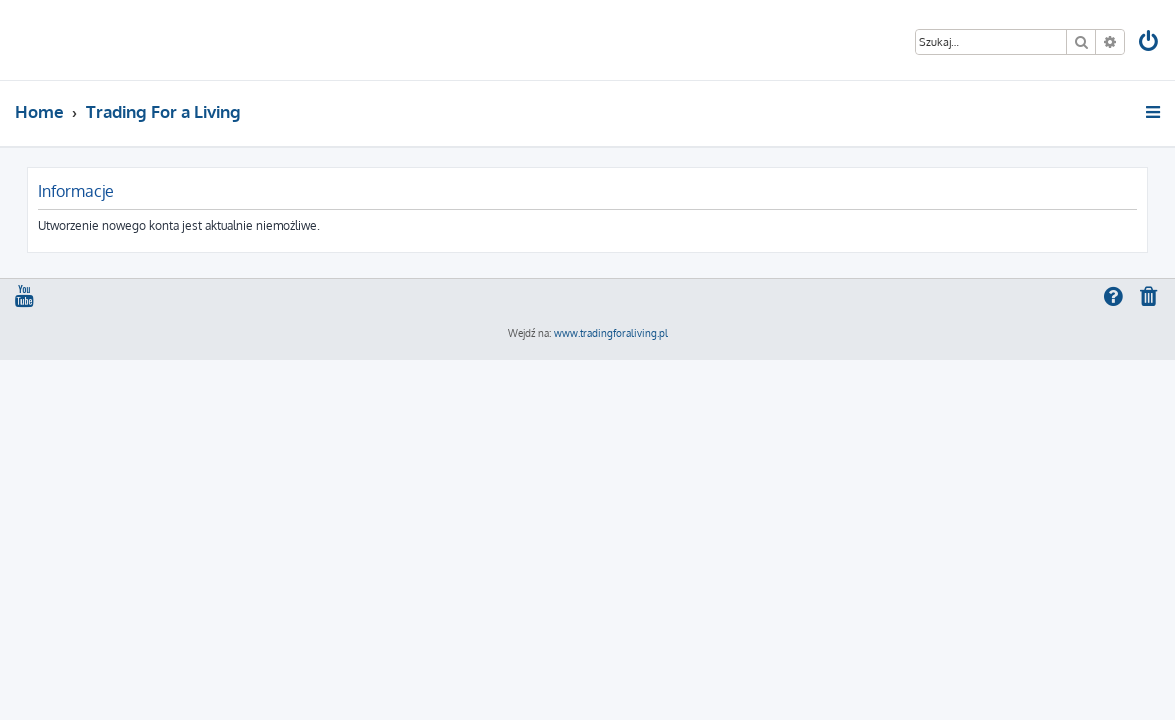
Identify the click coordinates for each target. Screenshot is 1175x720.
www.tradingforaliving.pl (611, 333)
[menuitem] (1149, 43)
